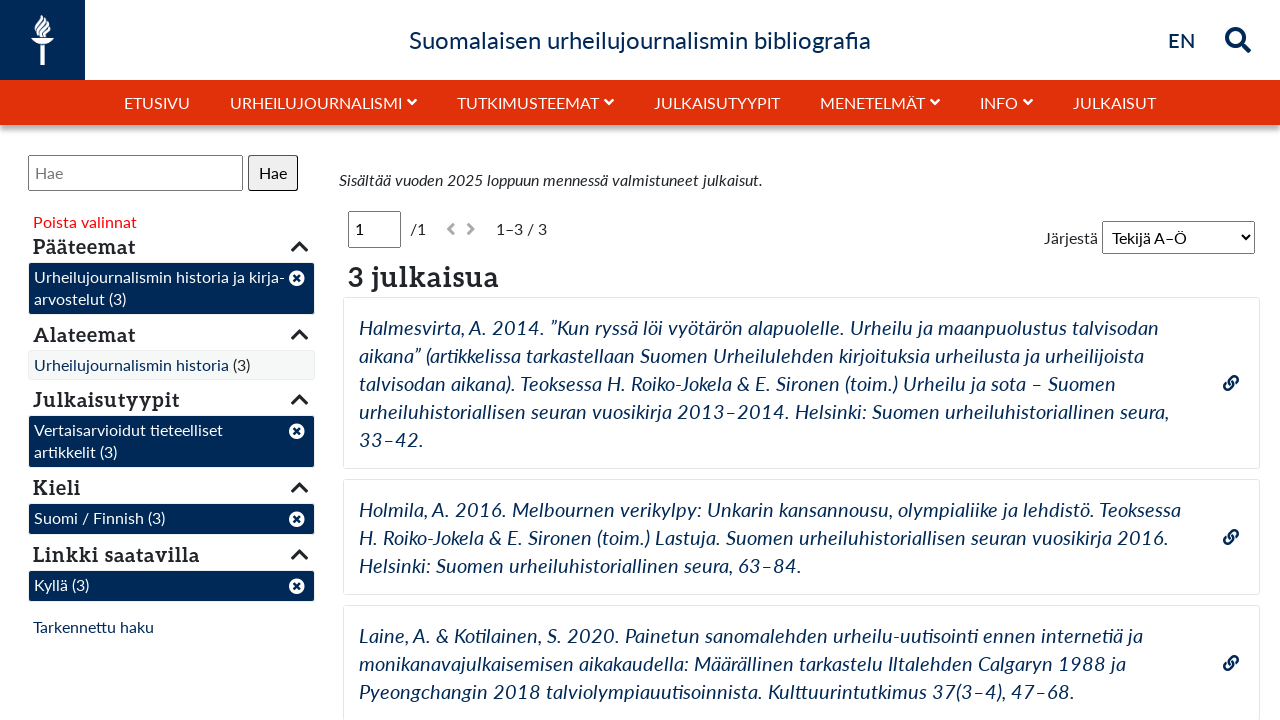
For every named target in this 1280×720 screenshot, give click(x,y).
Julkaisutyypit (717, 102)
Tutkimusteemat (528, 102)
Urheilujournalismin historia (131, 364)
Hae (273, 172)
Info (999, 102)
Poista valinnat (85, 221)
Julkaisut (1114, 102)
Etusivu (157, 102)
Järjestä (1071, 237)
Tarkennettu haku (93, 626)
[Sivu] (374, 229)
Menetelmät (872, 102)
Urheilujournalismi (316, 102)
